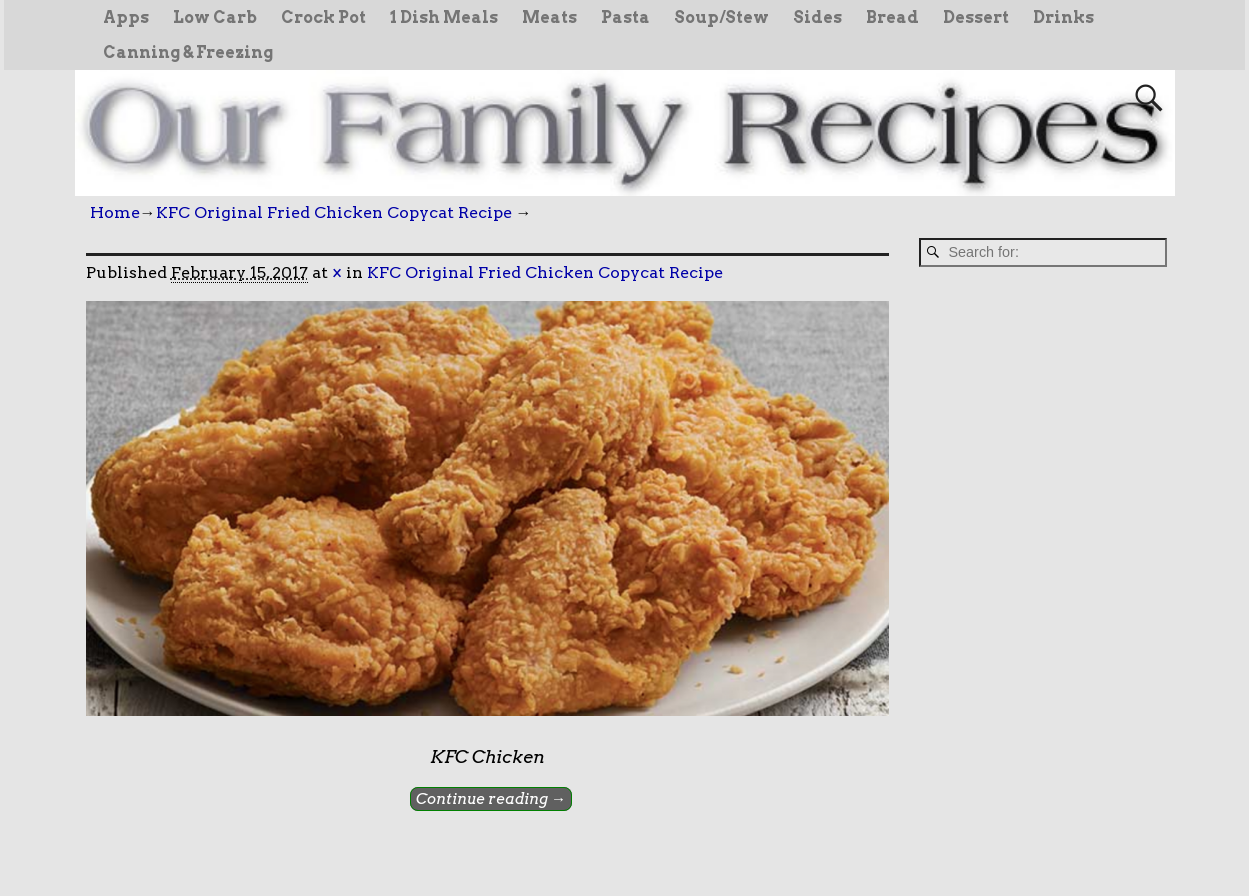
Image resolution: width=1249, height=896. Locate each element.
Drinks (1063, 17)
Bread (892, 17)
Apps (126, 17)
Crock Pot (323, 17)
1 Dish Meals (444, 17)
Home (115, 212)
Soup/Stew (721, 17)
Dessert (976, 17)
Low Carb (215, 17)
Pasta (625, 17)
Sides (817, 17)
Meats (549, 17)
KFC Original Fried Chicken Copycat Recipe (334, 212)
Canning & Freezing (188, 52)
